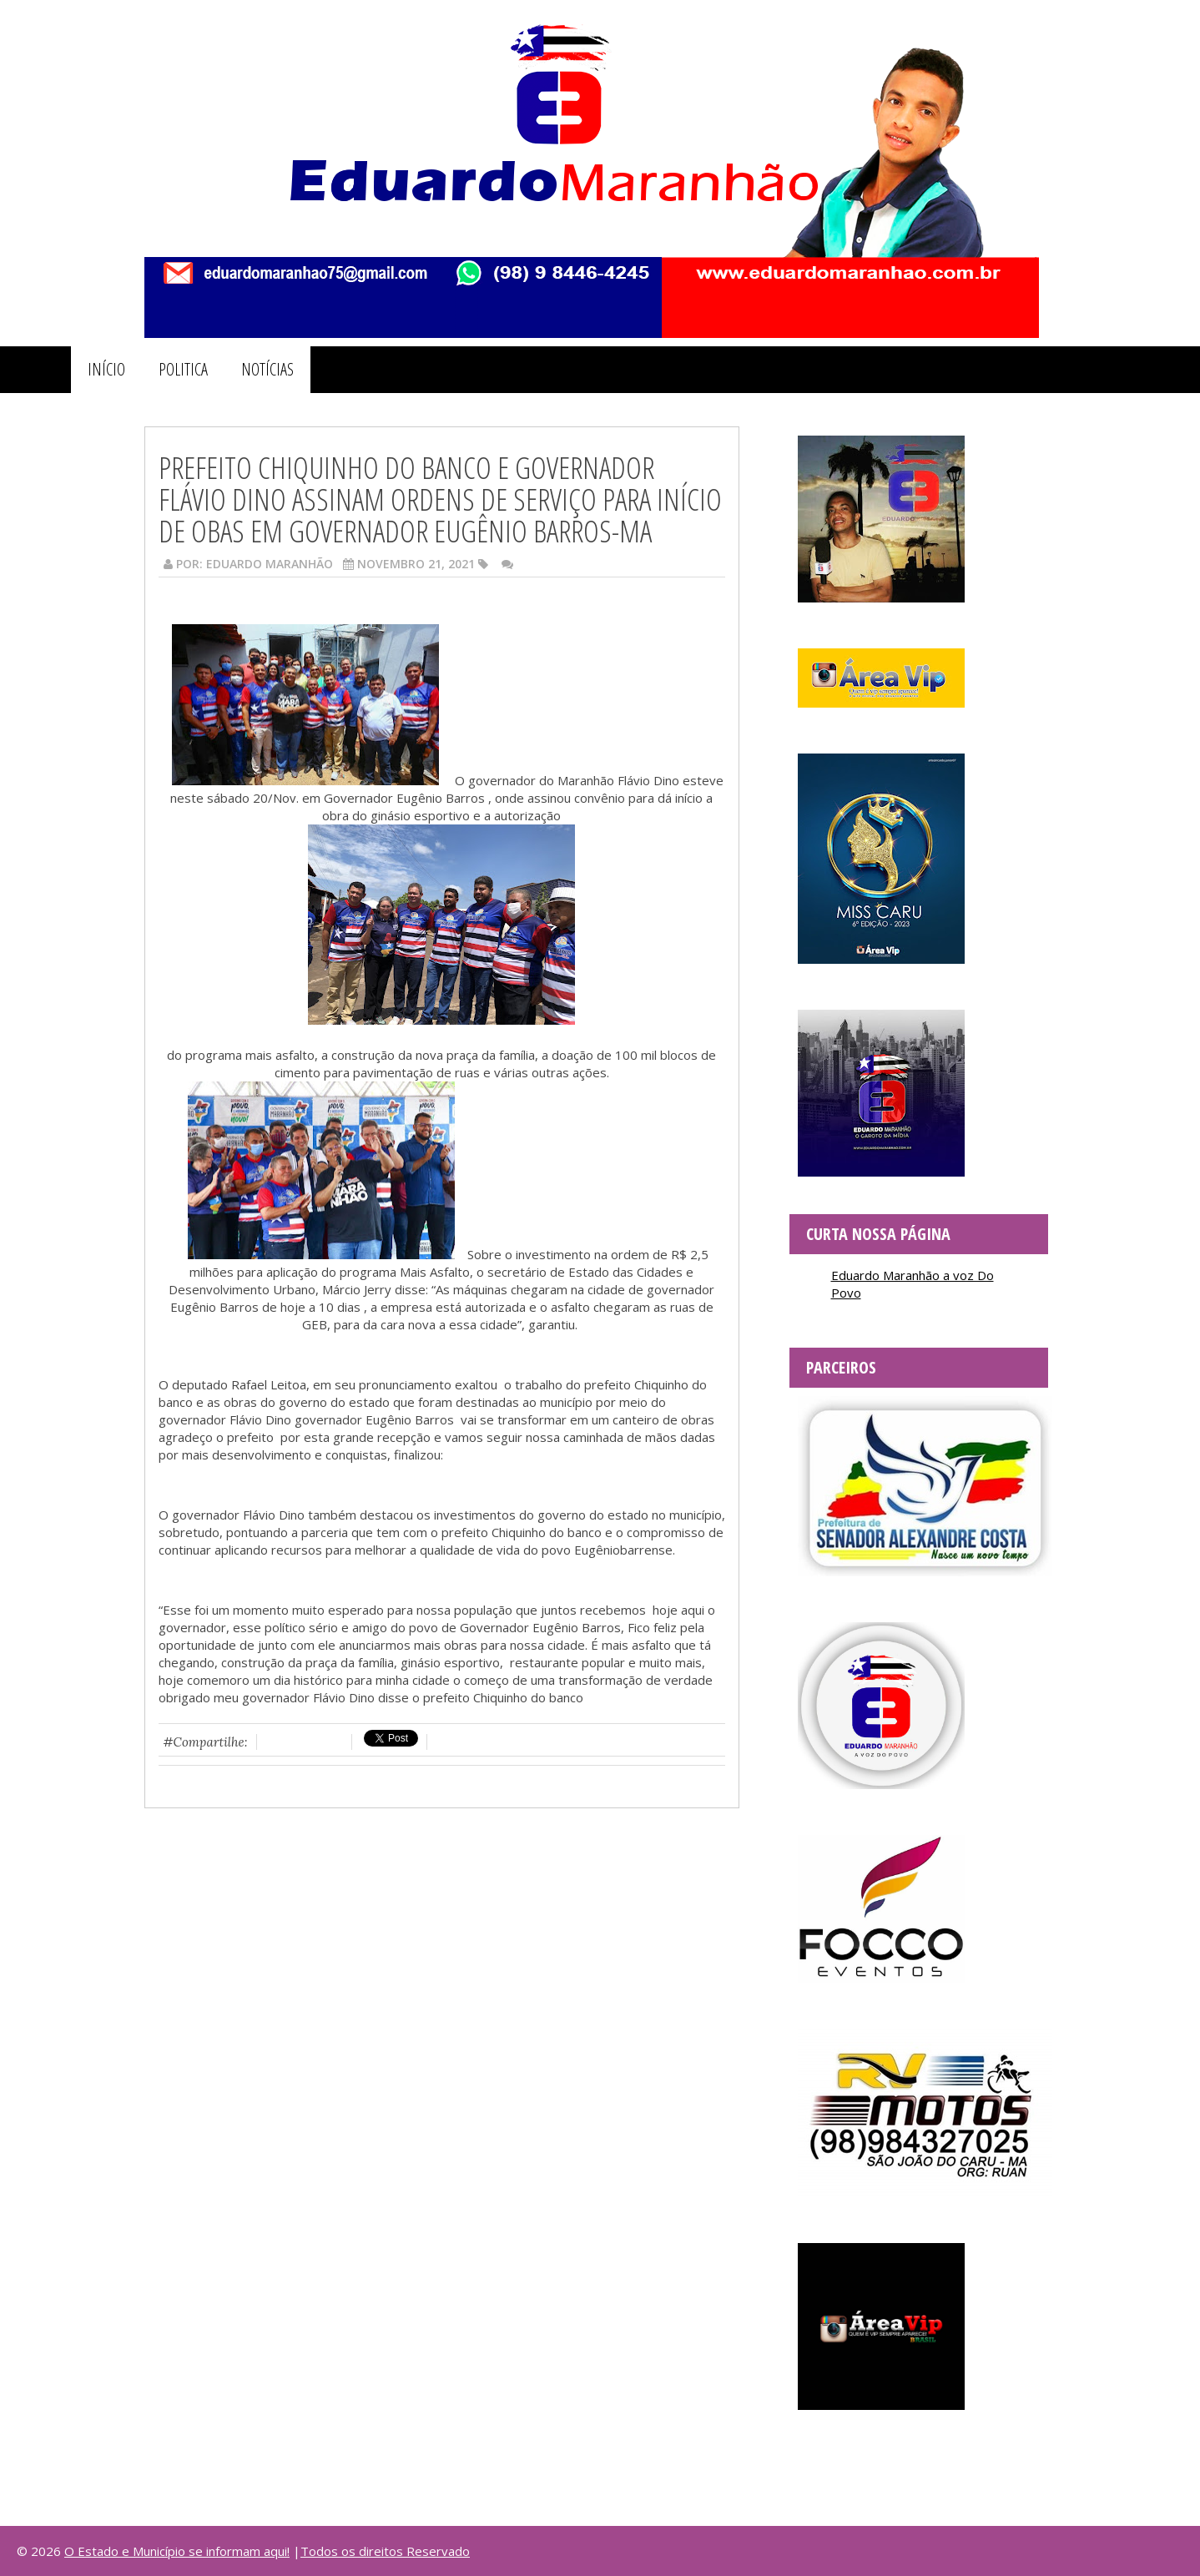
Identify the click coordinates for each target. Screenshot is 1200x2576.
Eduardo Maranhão (269, 564)
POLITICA (183, 369)
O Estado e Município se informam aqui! (177, 2551)
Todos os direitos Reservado (385, 2551)
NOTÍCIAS (267, 369)
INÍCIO (106, 369)
